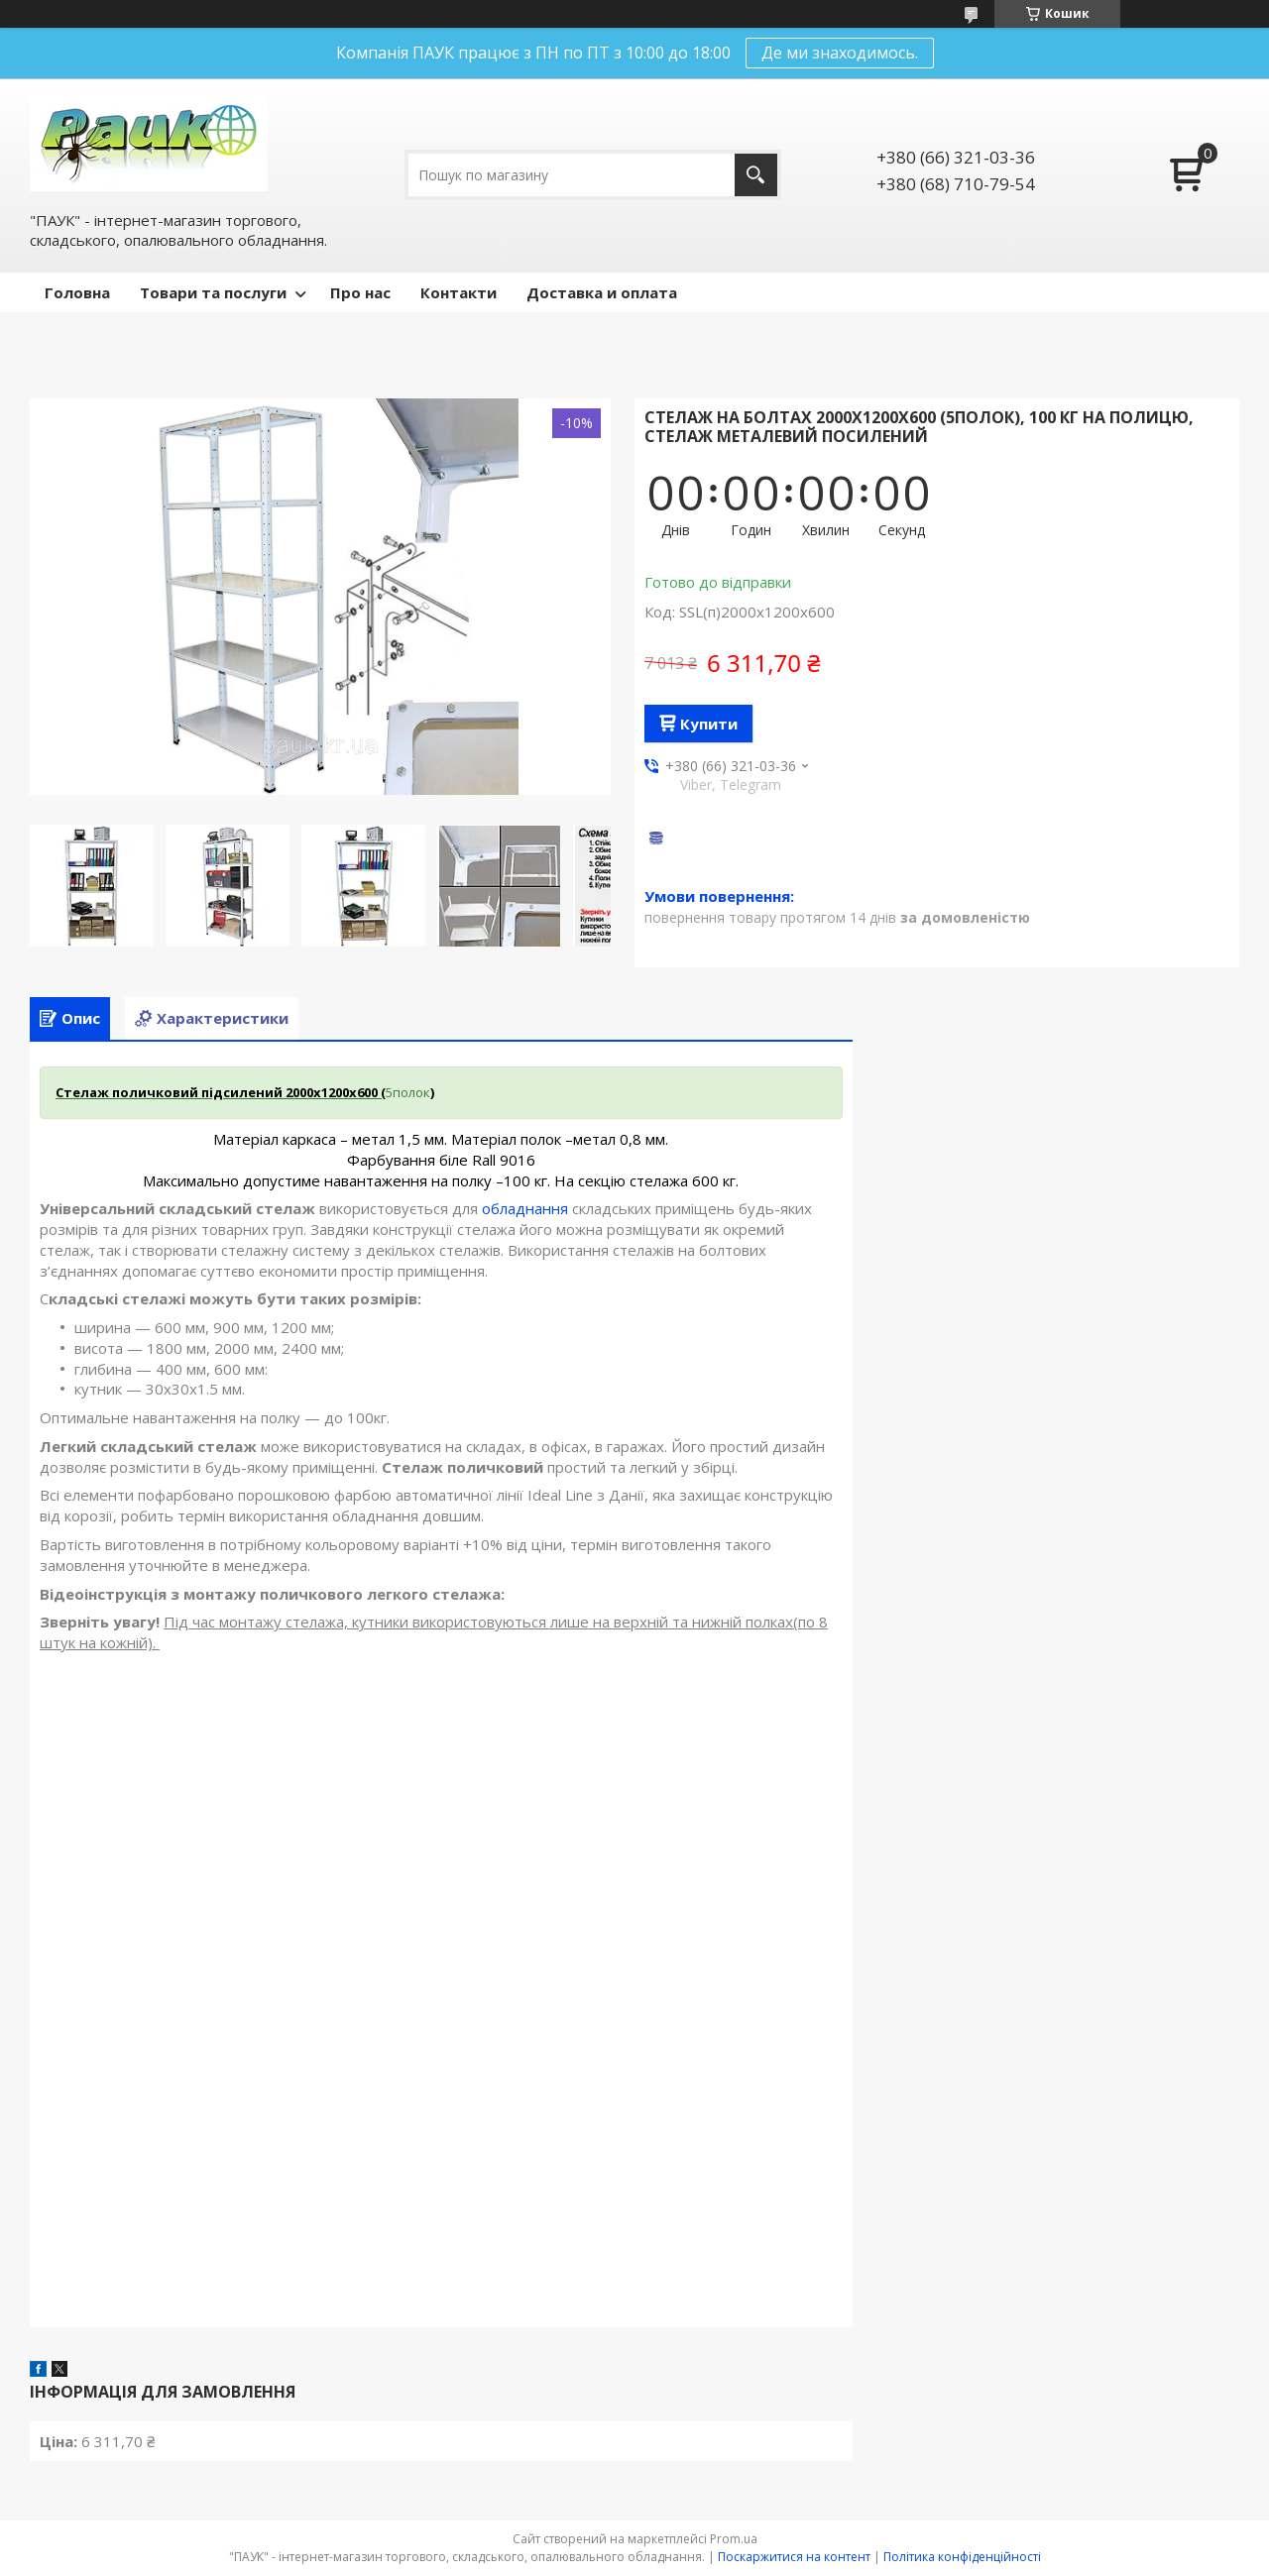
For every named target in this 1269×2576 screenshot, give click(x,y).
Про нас (360, 292)
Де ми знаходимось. (839, 52)
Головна (77, 292)
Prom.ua (733, 2538)
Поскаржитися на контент (794, 2556)
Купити (709, 723)
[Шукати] (756, 175)
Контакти (458, 292)
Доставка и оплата (601, 292)
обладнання (525, 1208)
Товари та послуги (213, 292)
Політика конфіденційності (962, 2556)
